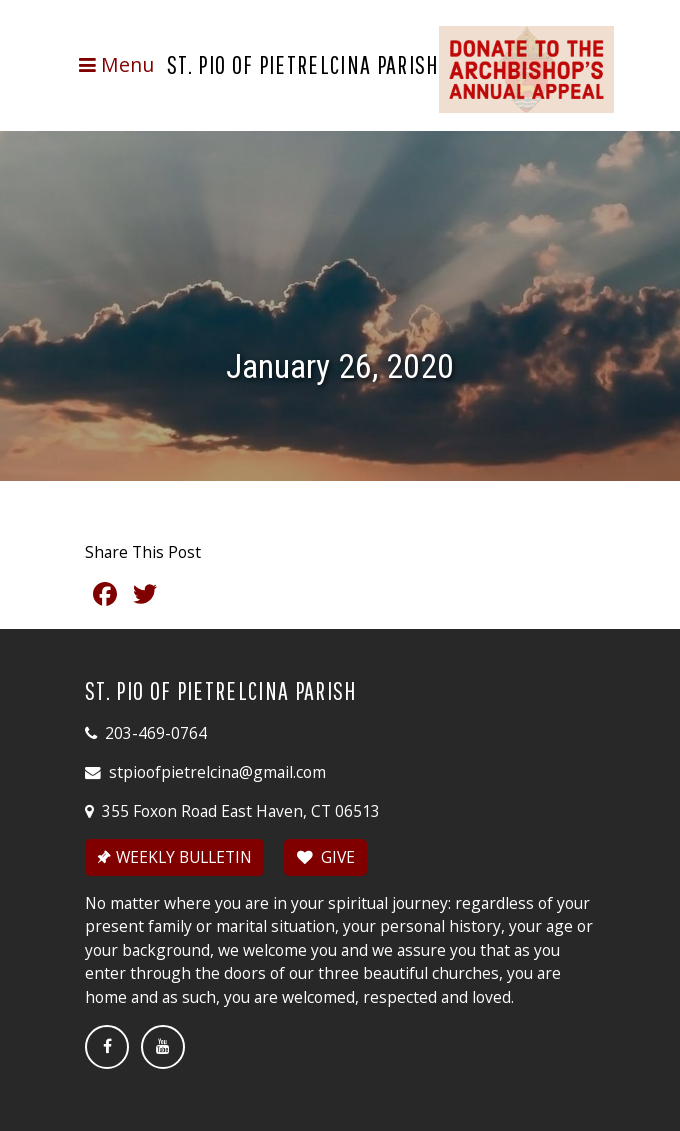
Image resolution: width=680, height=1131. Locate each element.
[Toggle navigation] (116, 65)
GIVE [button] (326, 857)
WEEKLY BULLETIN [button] (173, 857)
